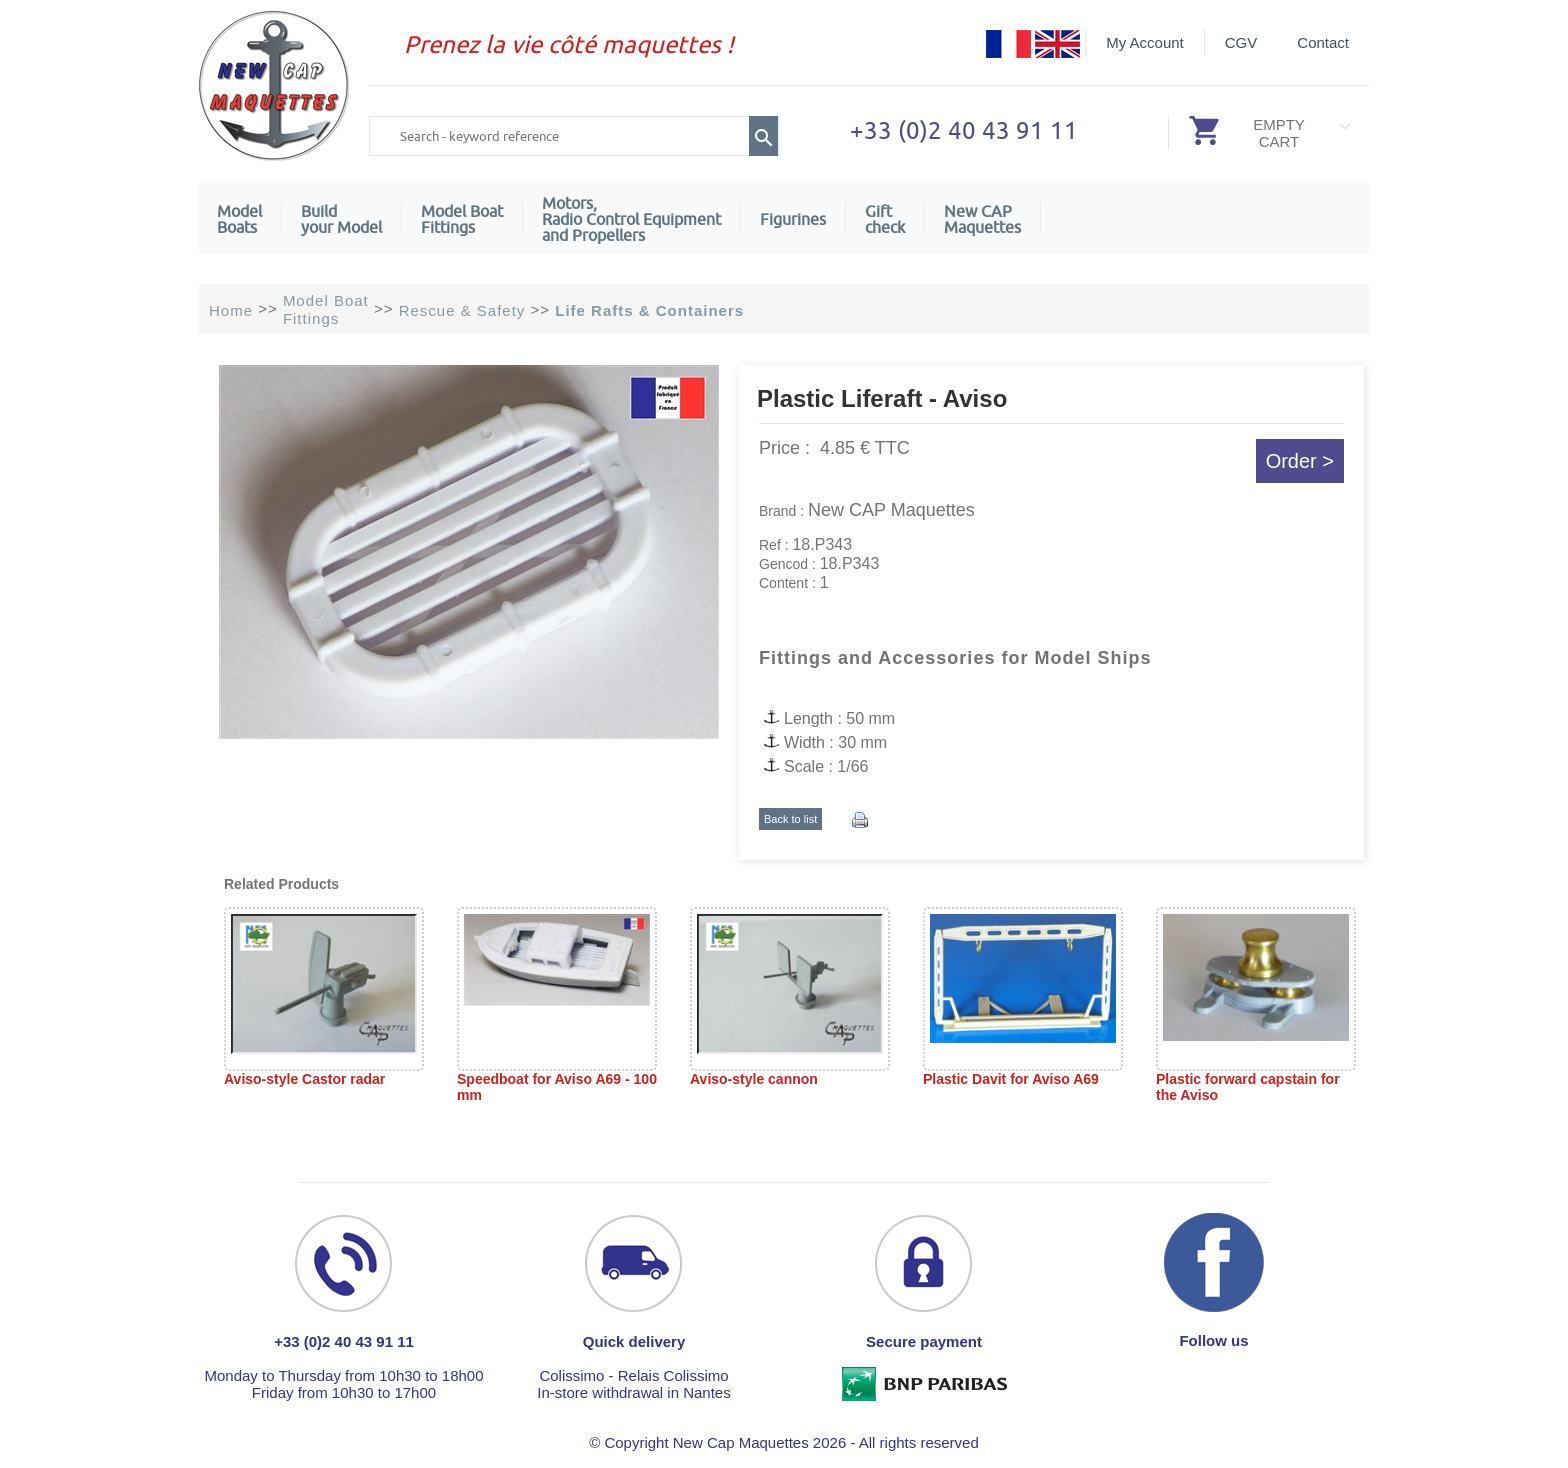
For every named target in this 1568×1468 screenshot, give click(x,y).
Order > (1300, 461)
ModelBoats (239, 219)
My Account (1145, 42)
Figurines (793, 219)
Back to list (790, 819)
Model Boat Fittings (462, 219)
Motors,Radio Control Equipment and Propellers (631, 219)
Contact (1323, 42)
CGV (1241, 42)
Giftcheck (885, 219)
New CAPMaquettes (982, 219)
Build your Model (341, 219)
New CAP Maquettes (891, 510)
